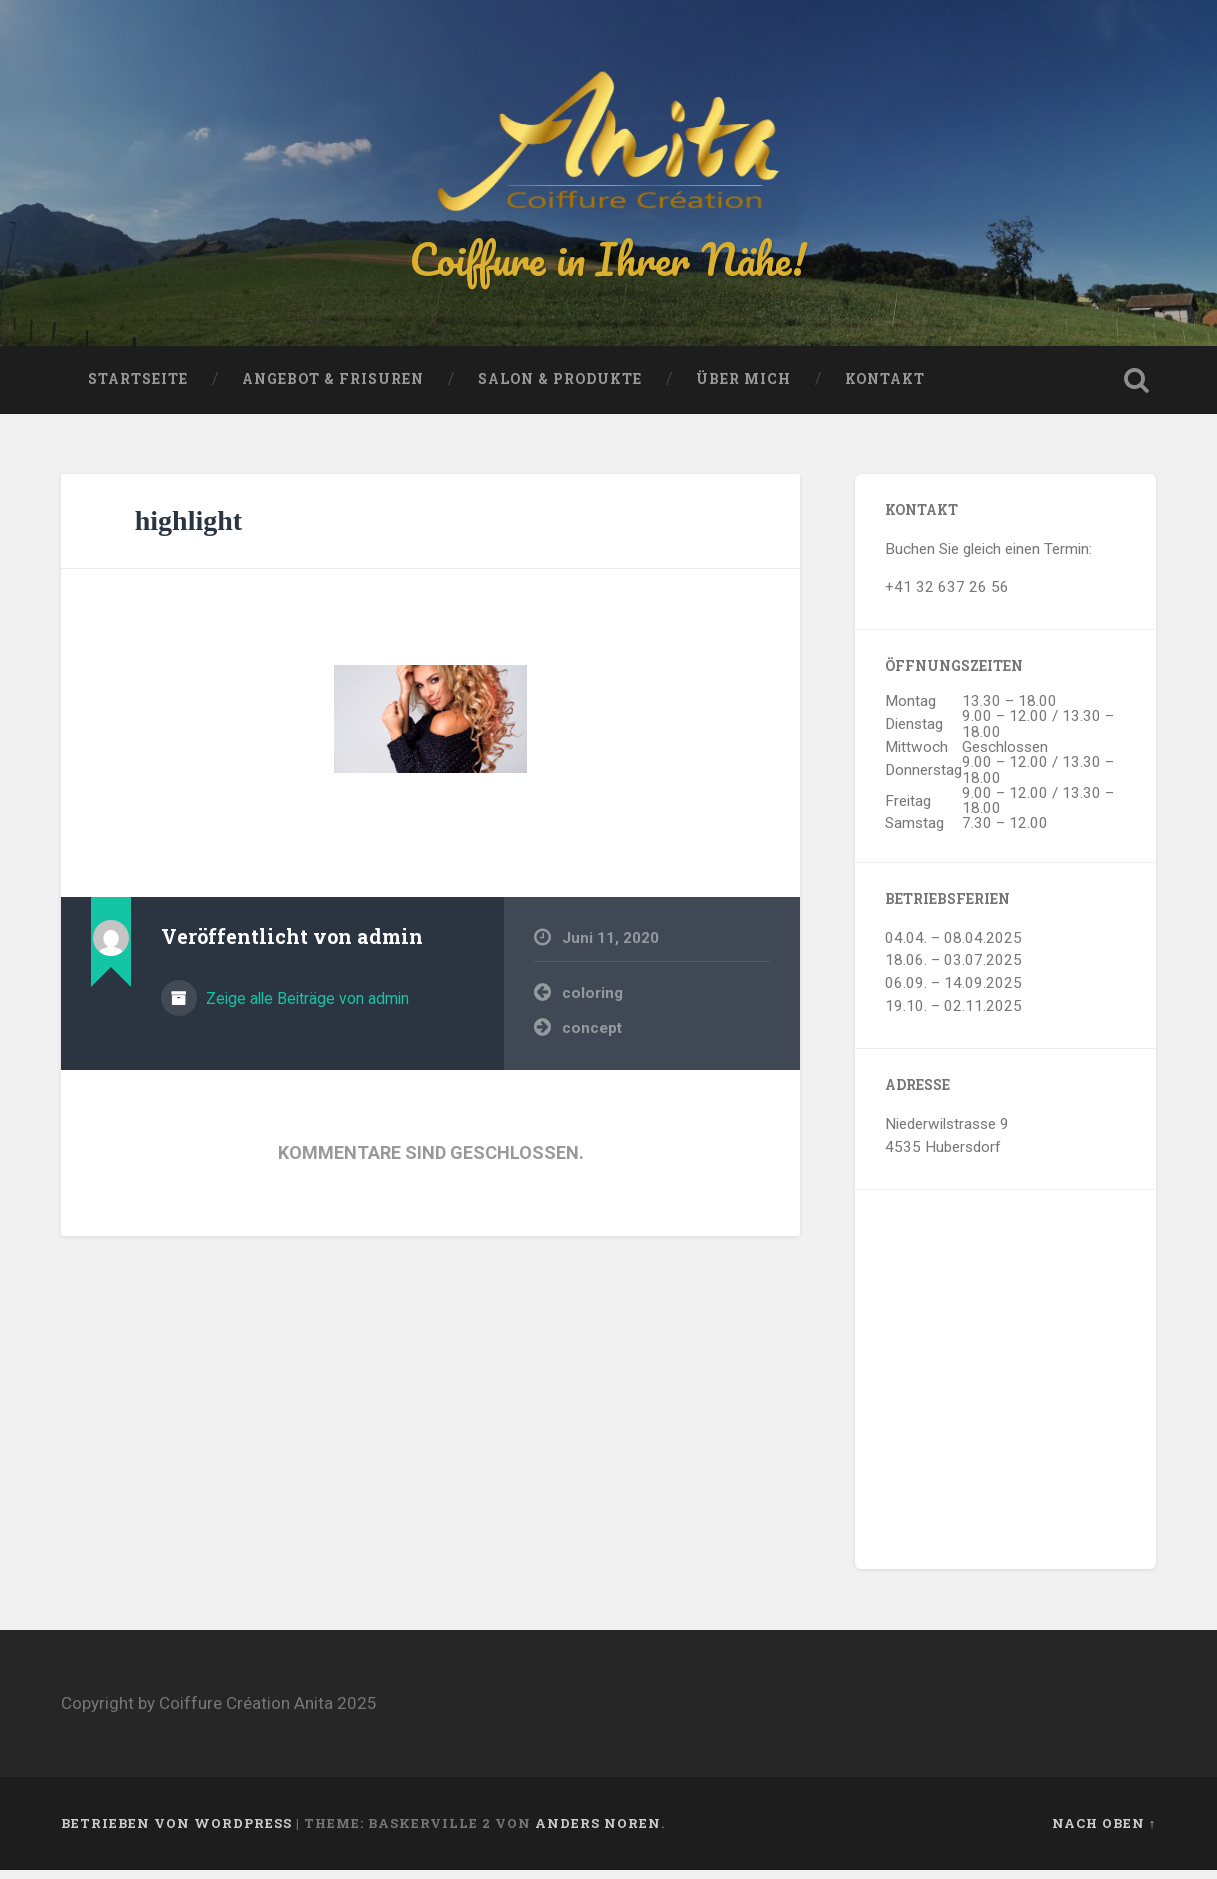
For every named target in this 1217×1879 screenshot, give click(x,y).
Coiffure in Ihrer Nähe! (608, 263)
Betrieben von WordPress (176, 1832)
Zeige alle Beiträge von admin (305, 1007)
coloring (592, 1002)
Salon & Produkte (560, 388)
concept (592, 1037)
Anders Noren (598, 1832)
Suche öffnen (1136, 389)
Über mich (743, 388)
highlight (188, 529)
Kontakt (885, 388)
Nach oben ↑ (1104, 1832)
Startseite (138, 388)
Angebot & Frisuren (333, 388)
